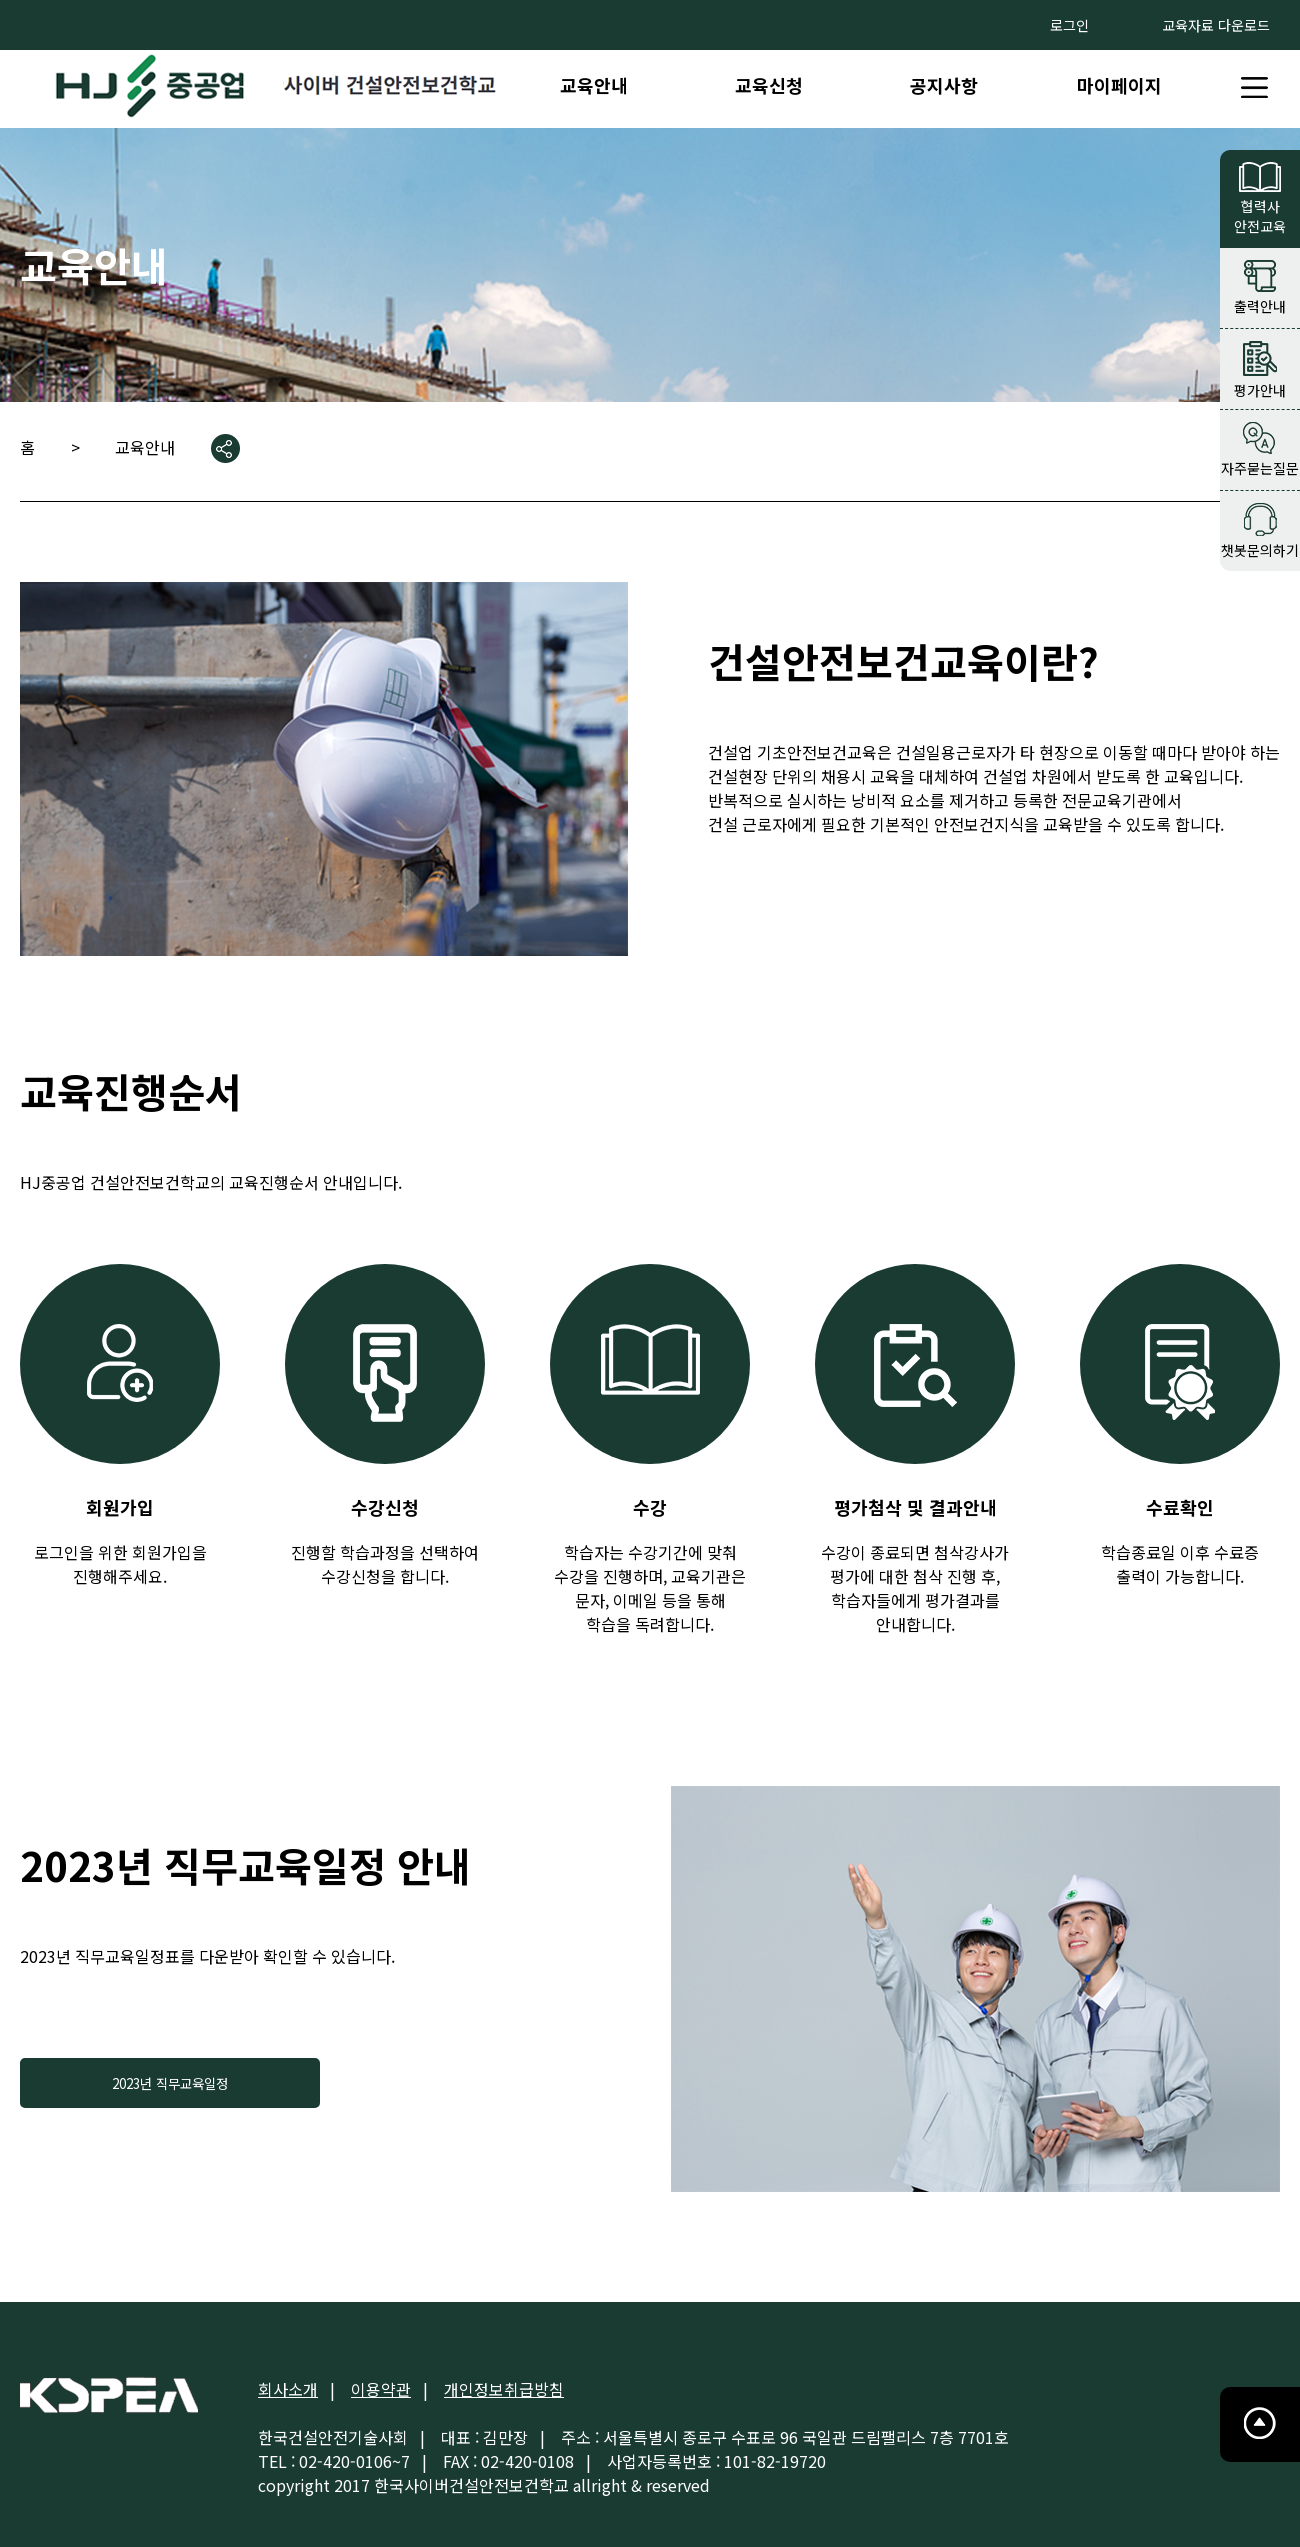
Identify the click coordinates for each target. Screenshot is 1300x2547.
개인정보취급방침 (504, 2389)
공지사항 (944, 85)
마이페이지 (1119, 85)
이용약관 (381, 2389)
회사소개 (288, 2389)
